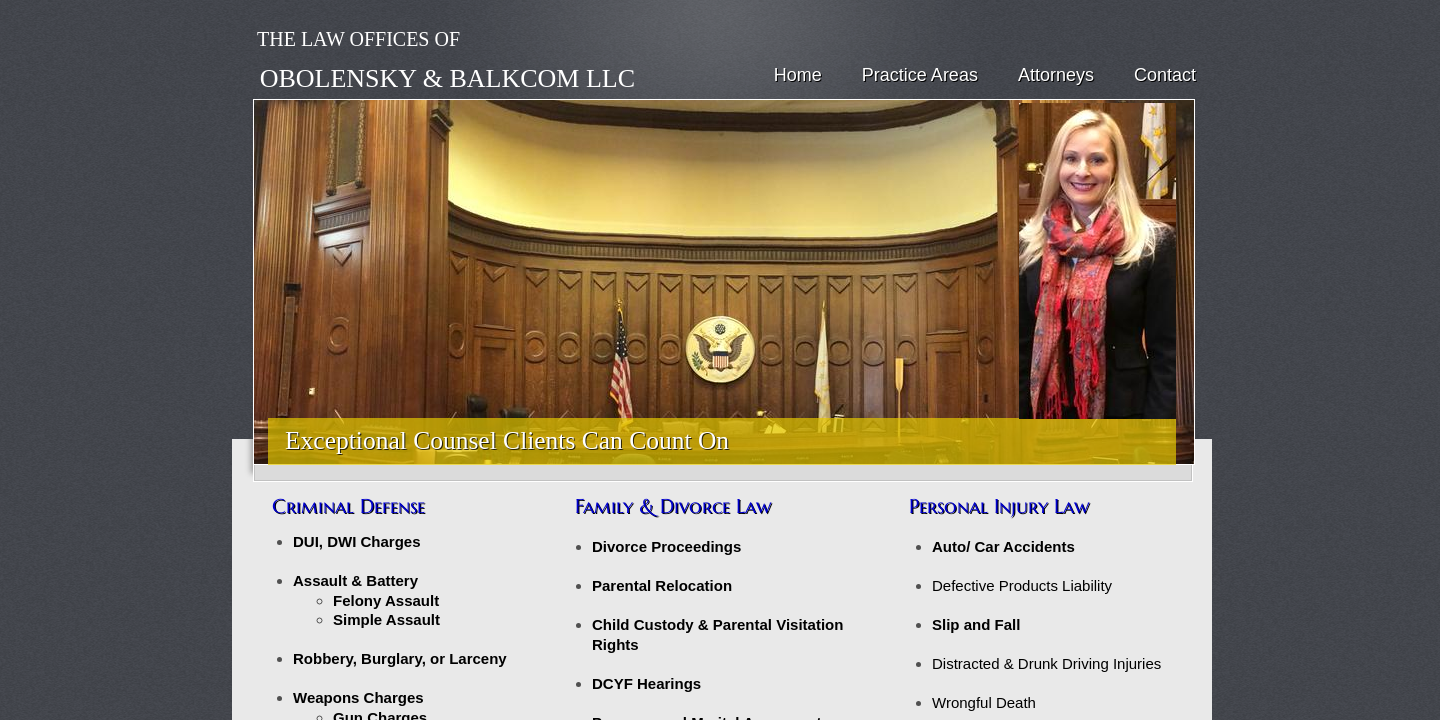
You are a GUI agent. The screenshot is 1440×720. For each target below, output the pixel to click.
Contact (1165, 75)
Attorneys (1056, 75)
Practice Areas (920, 75)
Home (798, 75)
